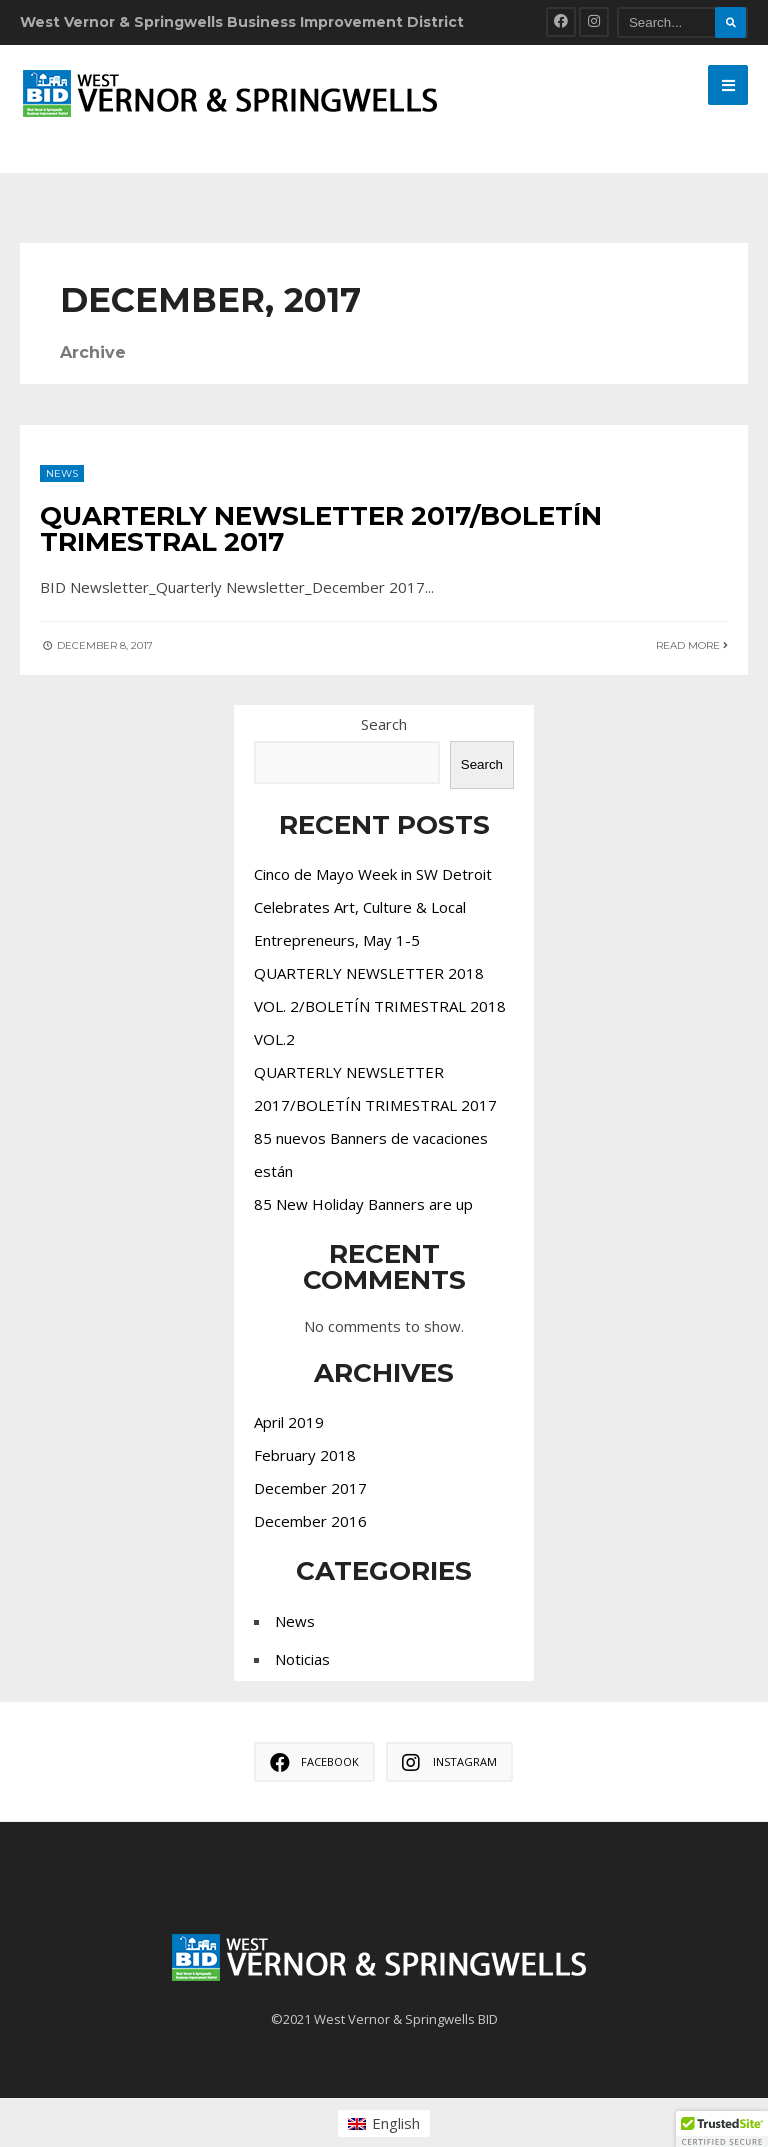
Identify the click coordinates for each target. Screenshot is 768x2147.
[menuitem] (384, 2123)
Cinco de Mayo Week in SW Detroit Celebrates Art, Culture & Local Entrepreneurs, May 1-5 (373, 907)
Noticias (302, 1659)
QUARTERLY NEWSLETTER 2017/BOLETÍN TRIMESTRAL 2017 (321, 529)
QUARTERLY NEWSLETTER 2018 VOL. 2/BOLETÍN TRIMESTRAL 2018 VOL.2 (380, 1006)
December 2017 (310, 1488)
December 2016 (310, 1521)
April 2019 (289, 1422)
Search (384, 724)
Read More (692, 645)
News (62, 473)
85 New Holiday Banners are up (363, 1204)
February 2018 (305, 1455)
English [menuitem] (396, 2123)
